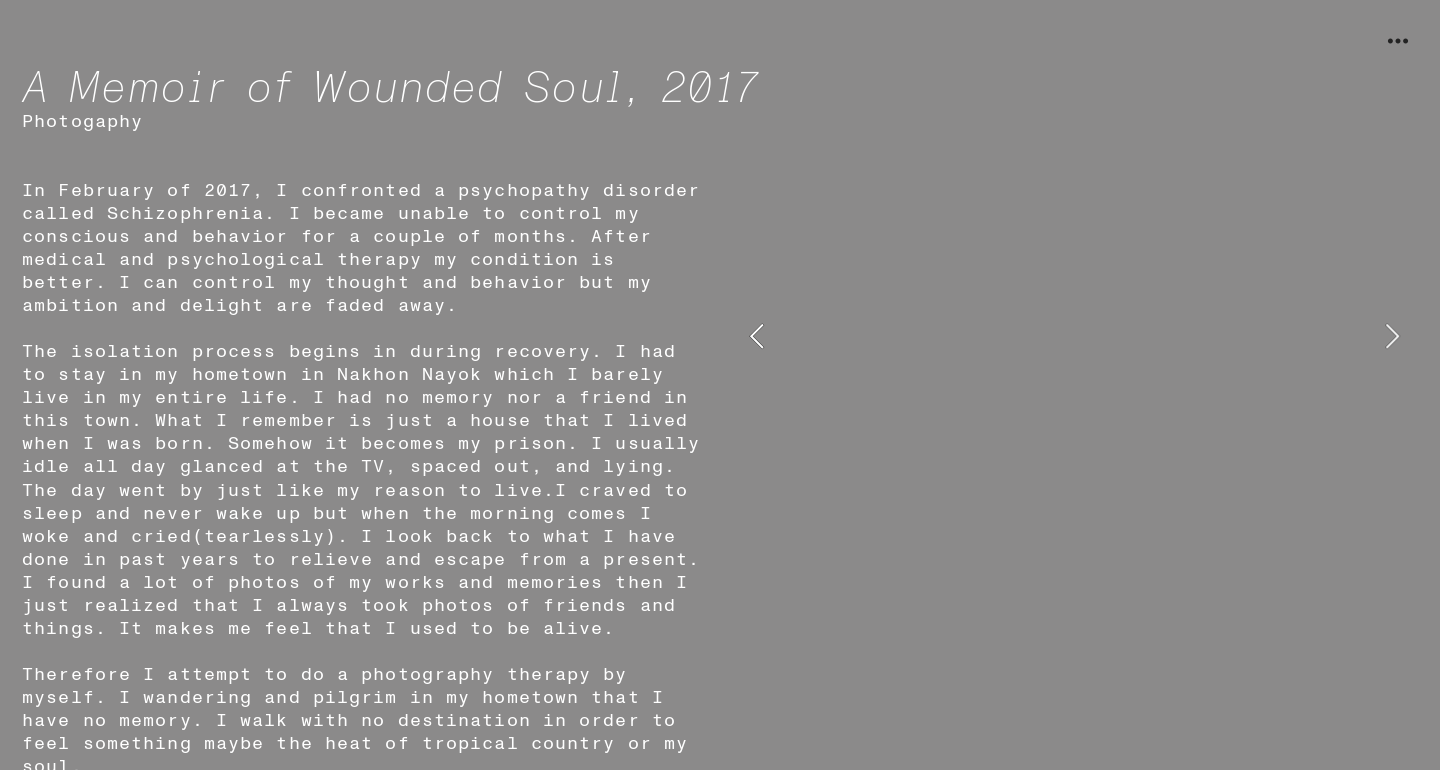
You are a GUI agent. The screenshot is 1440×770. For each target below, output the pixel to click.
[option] (1074, 336)
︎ (1398, 41)
